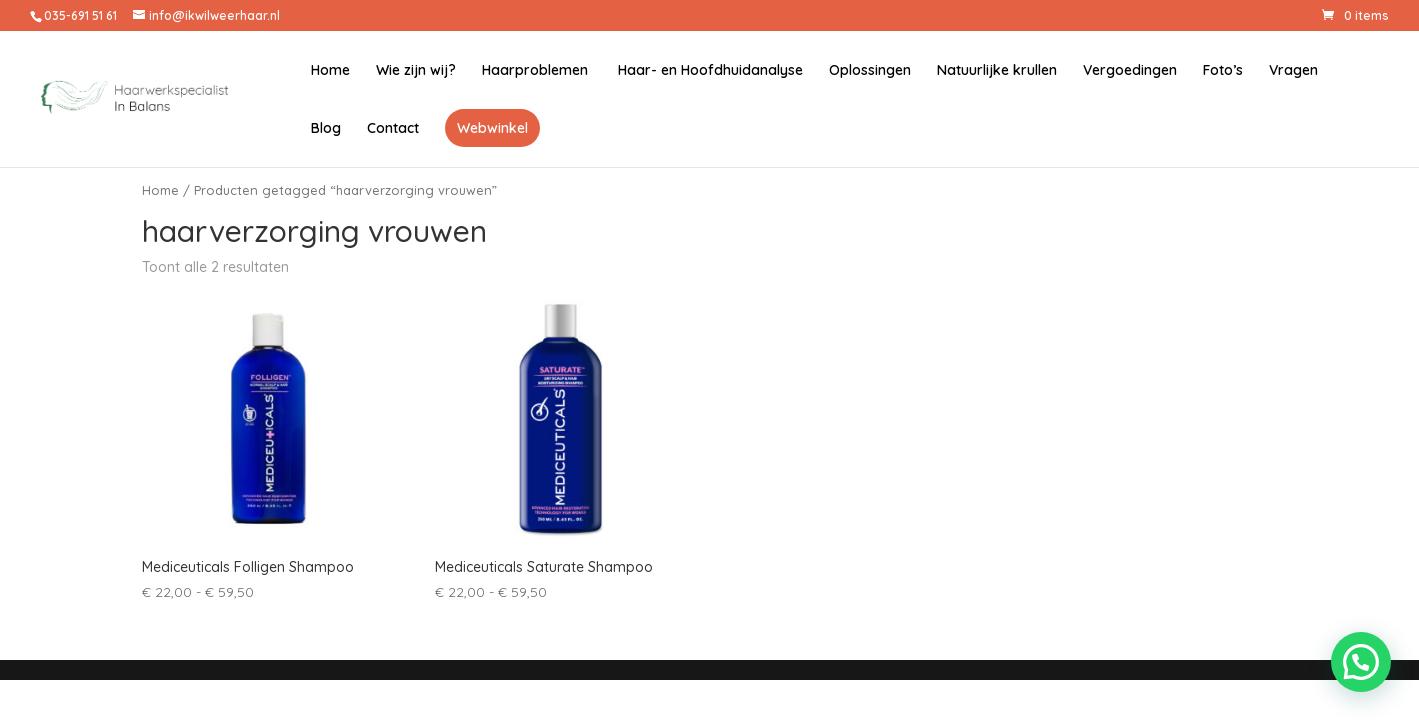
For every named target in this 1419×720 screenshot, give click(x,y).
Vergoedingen (1130, 71)
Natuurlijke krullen (997, 71)
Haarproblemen (535, 71)
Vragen (1293, 71)
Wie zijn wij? (416, 71)
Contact (393, 129)
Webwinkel (492, 128)
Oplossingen (870, 71)
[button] (1361, 662)
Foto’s (1223, 71)
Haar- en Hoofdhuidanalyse (708, 71)
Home (330, 71)
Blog (326, 129)
